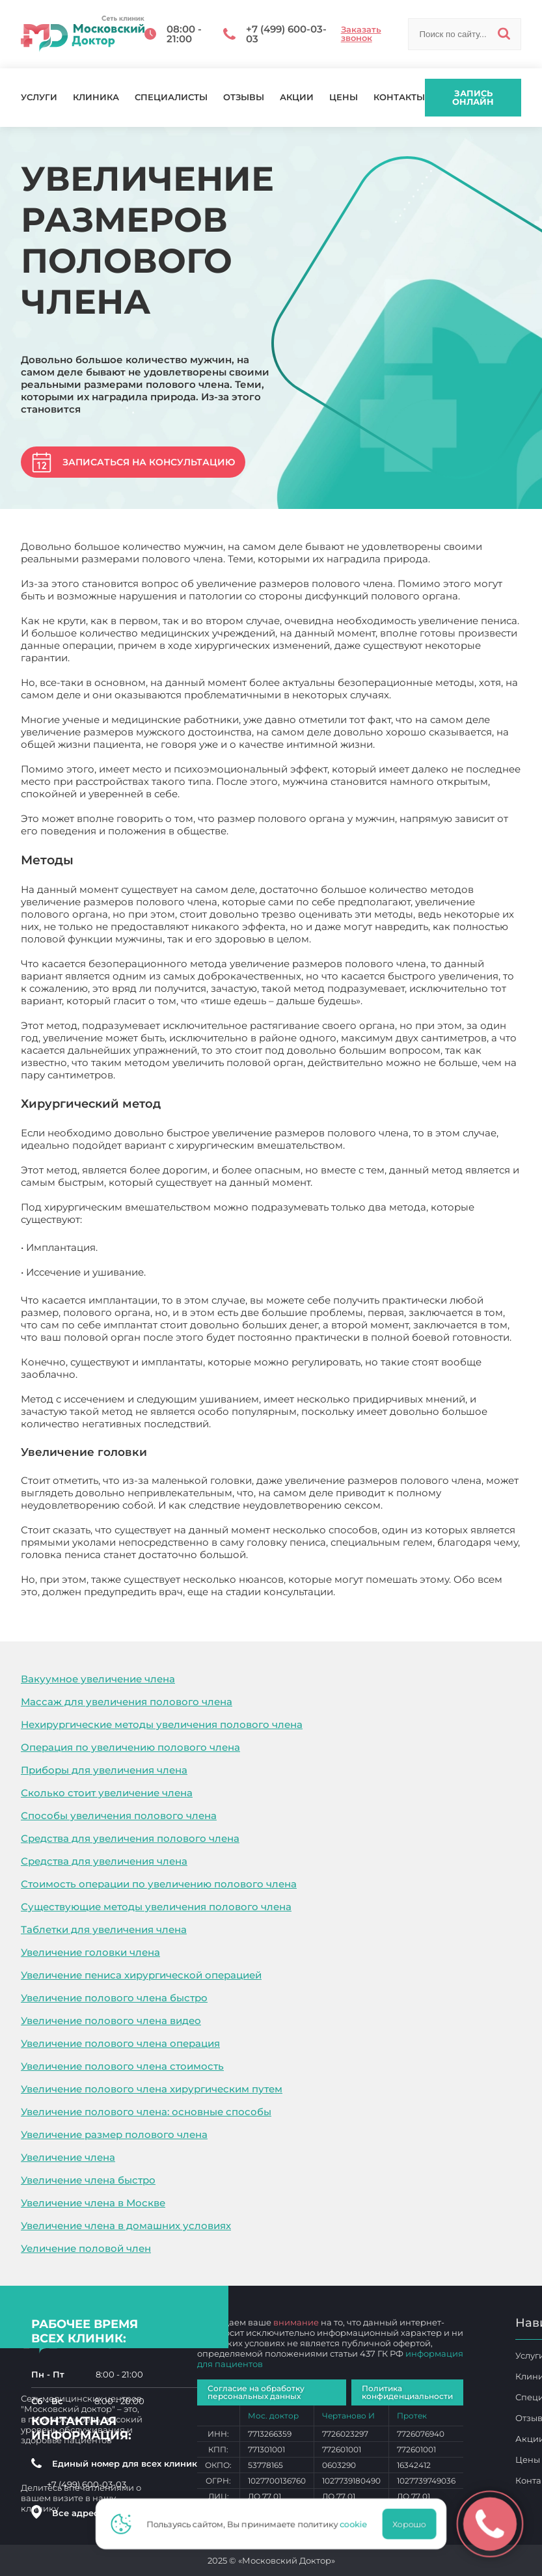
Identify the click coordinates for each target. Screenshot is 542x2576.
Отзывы (243, 97)
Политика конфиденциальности (407, 2392)
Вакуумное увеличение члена (98, 1679)
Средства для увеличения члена (104, 1861)
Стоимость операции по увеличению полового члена (159, 1884)
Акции (297, 97)
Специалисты (171, 97)
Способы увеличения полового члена (119, 1815)
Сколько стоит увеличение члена (107, 1793)
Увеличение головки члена (90, 1952)
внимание (296, 2322)
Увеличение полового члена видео (111, 2020)
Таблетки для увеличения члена (104, 1929)
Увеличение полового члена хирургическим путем (151, 2089)
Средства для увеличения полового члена (130, 1838)
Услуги (39, 97)
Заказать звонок (361, 33)
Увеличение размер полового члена (114, 2134)
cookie (357, 2524)
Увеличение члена (68, 2157)
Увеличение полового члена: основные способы (146, 2111)
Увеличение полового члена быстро (114, 1998)
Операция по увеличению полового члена (130, 1747)
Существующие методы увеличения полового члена (156, 1906)
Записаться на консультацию (148, 462)
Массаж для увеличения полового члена (126, 1701)
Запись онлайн (473, 97)
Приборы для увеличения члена (104, 1770)
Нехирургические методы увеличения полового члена (162, 1724)
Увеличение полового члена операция (120, 2043)
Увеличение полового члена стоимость (122, 2066)
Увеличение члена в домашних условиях (126, 2225)
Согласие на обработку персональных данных (256, 2392)
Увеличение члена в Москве (93, 2203)
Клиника (96, 97)
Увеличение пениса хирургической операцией (141, 1975)
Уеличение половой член (86, 2248)
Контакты (399, 97)
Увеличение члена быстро (88, 2180)
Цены (343, 97)
